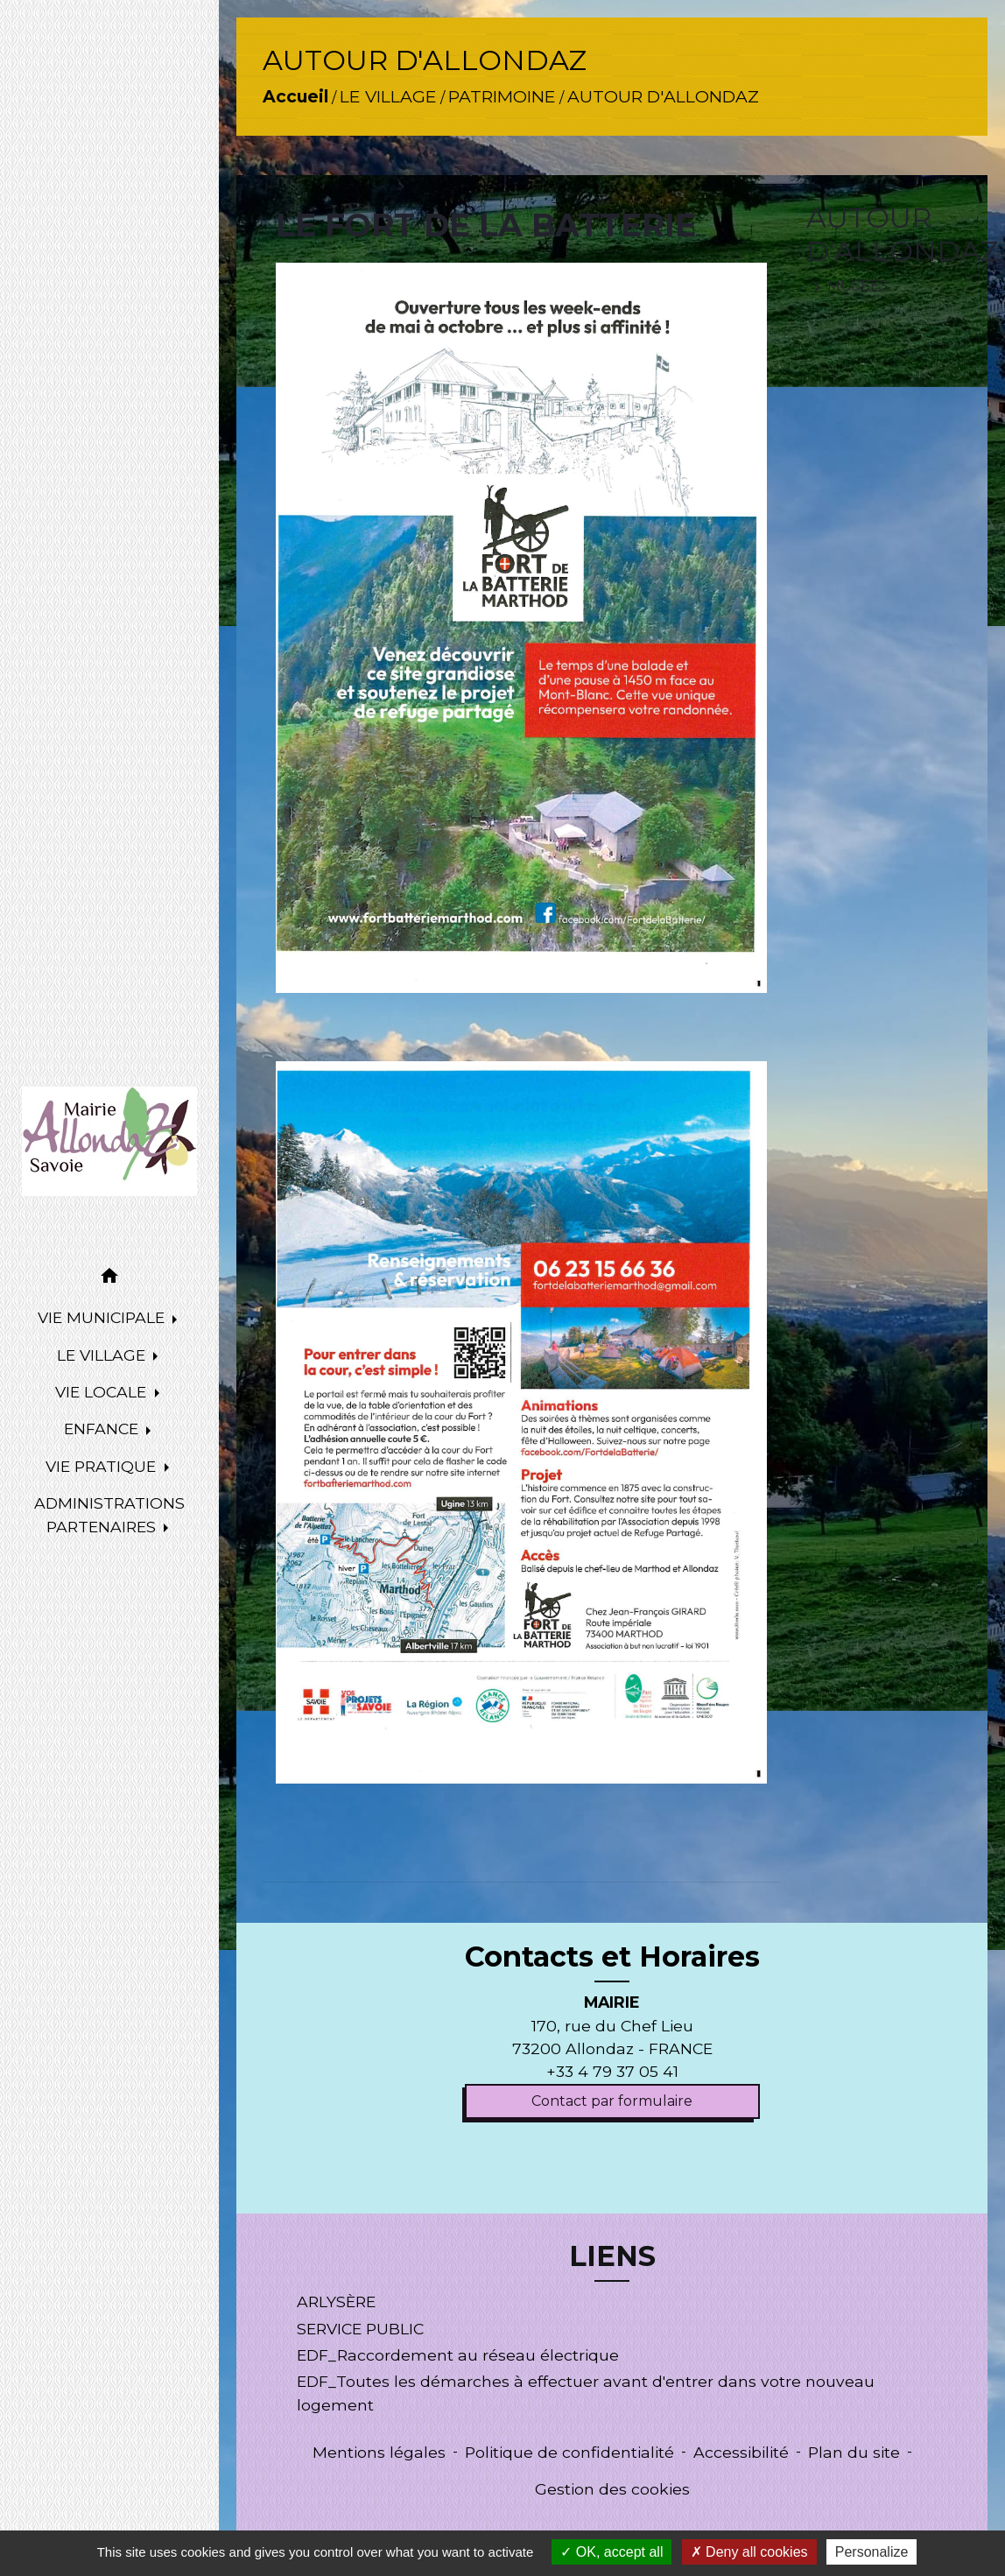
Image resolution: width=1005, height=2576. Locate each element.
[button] (109, 1278)
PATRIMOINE (502, 96)
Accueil (295, 96)
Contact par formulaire (611, 2101)
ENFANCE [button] (103, 1428)
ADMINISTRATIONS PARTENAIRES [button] (109, 1514)
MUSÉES (847, 287)
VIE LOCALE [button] (103, 1392)
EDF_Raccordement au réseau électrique (458, 2355)
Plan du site (854, 2452)
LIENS (612, 2256)
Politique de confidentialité (569, 2452)
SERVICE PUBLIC (360, 2328)
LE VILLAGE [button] (103, 1355)
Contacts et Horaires (612, 1957)
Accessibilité (741, 2452)
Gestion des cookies (612, 2489)
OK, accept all (611, 2551)
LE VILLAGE (388, 96)
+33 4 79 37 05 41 (612, 2071)
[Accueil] (109, 1141)
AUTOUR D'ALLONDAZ (663, 96)
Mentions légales (379, 2452)
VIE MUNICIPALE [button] (103, 1317)
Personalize (872, 2551)
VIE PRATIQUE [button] (103, 1466)
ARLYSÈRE (336, 2301)
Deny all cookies (749, 2551)
